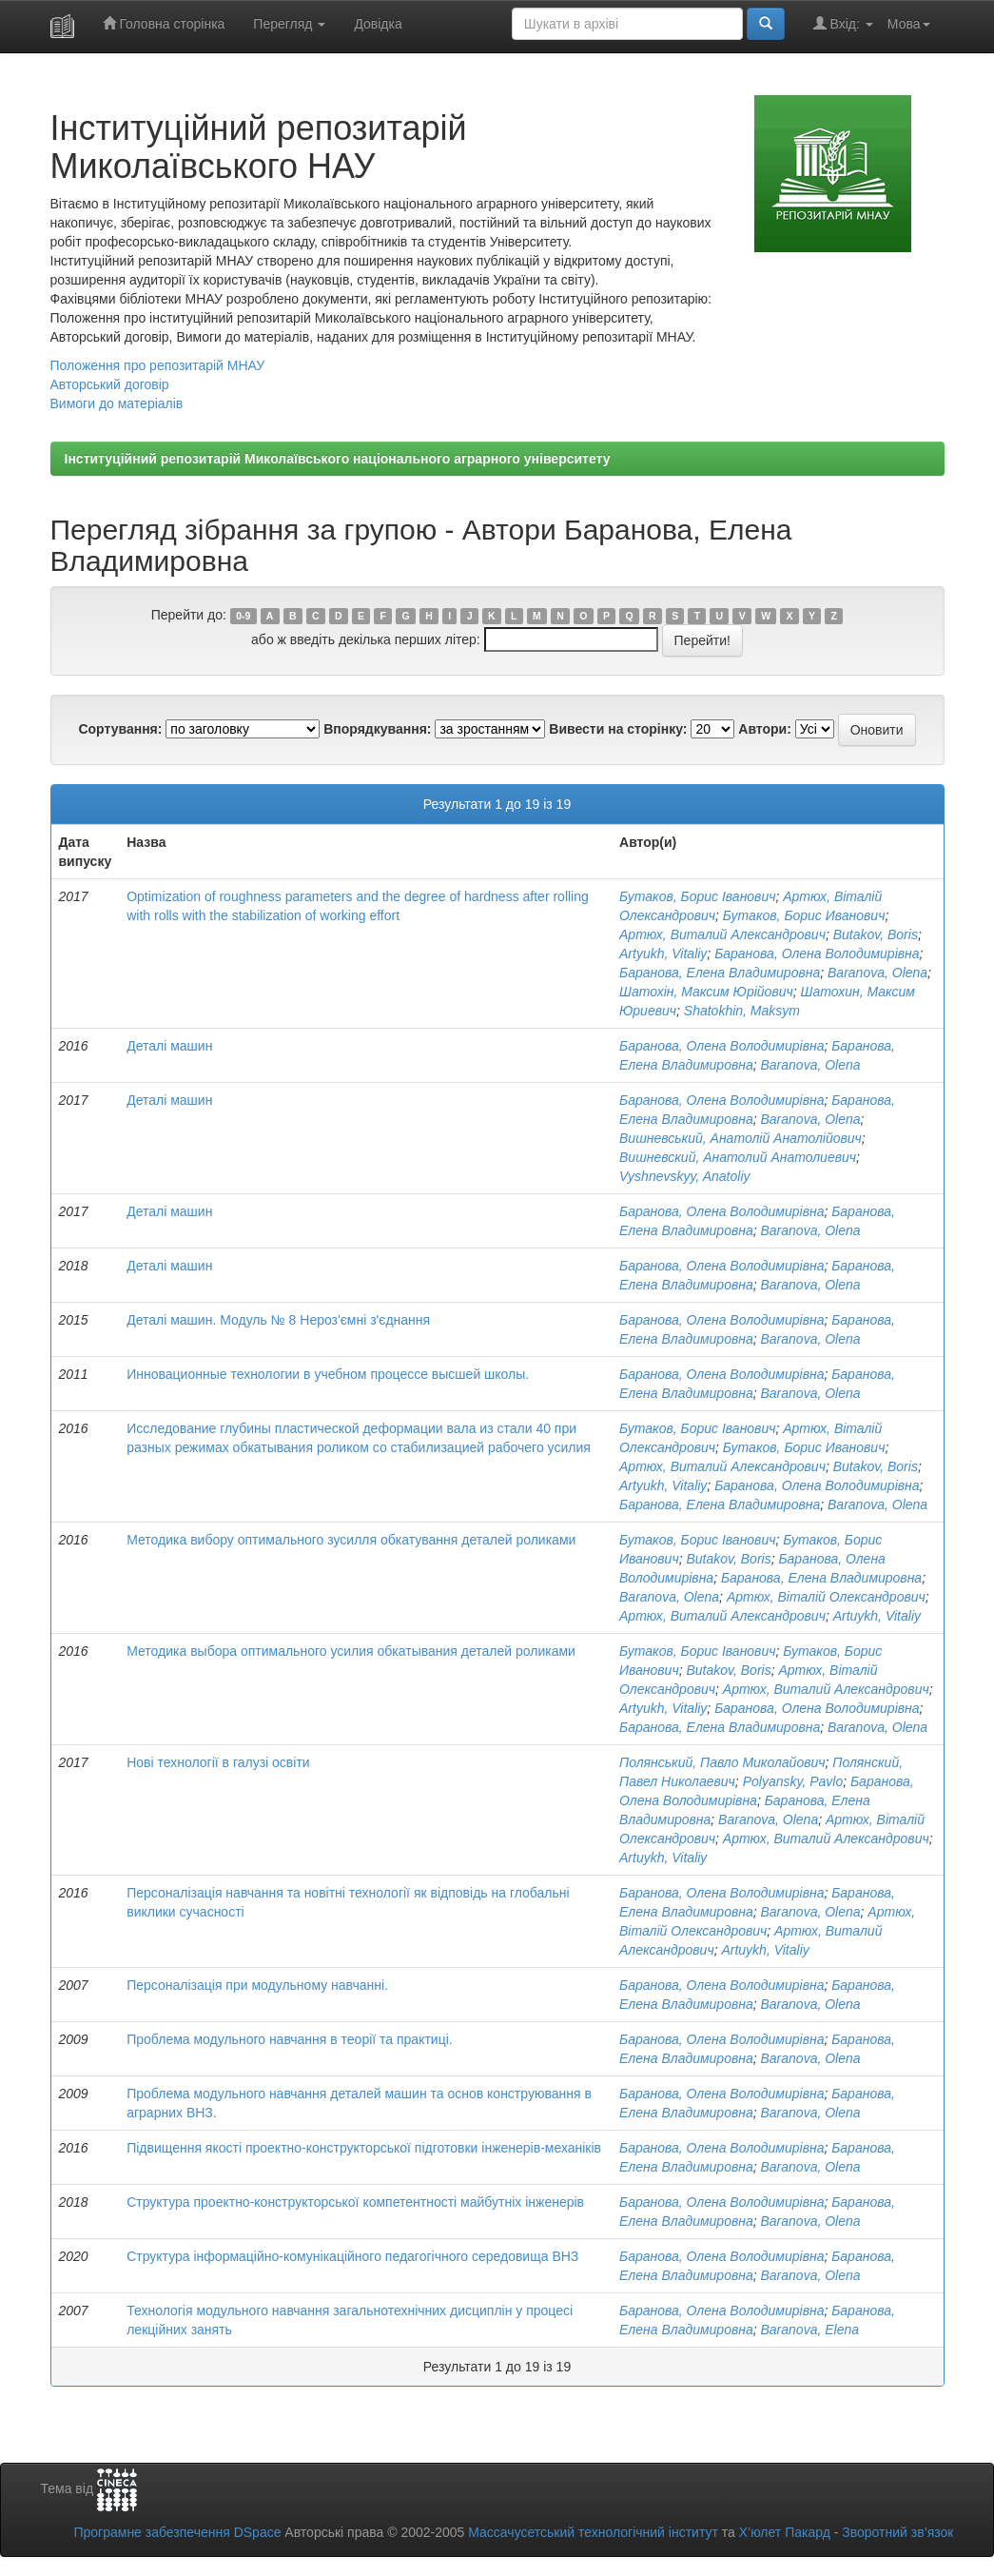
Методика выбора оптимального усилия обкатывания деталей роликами (351, 1651)
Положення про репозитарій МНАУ (157, 365)
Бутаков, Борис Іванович (697, 896)
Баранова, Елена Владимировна (719, 972)
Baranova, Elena (810, 2329)
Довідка (377, 23)
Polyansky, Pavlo (793, 1781)
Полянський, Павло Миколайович (722, 1762)
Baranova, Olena (877, 972)
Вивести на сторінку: (618, 729)
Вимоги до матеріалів (117, 403)
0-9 (243, 615)
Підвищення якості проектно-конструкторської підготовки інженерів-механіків (364, 2147)
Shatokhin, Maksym (742, 1010)
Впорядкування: (377, 729)
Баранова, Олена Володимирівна (816, 953)
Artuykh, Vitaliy (877, 1615)
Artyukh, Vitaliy (663, 953)
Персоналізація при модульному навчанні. (257, 1985)
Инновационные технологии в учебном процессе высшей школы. (328, 1374)
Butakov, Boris (875, 934)
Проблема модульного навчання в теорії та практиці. (290, 2039)
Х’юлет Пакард (784, 2532)
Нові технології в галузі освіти (218, 1762)
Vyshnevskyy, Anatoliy (684, 1176)
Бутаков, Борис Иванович (804, 915)
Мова (908, 23)
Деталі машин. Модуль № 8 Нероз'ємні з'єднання (278, 1319)
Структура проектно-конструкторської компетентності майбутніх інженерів (355, 2202)
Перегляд (289, 23)
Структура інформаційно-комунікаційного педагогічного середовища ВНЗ (352, 2256)
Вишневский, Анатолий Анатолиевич (737, 1157)
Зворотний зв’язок (897, 2532)
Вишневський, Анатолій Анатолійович (740, 1138)
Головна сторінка (164, 23)
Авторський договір (109, 384)
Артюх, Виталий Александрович (722, 934)
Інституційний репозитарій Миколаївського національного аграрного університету (338, 458)
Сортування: (120, 729)
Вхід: (843, 23)
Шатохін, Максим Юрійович (706, 991)
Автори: (764, 729)
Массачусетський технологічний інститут (593, 2532)
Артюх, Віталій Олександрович (826, 1596)
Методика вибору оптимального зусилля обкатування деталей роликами (351, 1539)
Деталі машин (169, 1045)
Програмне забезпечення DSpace (177, 2532)
